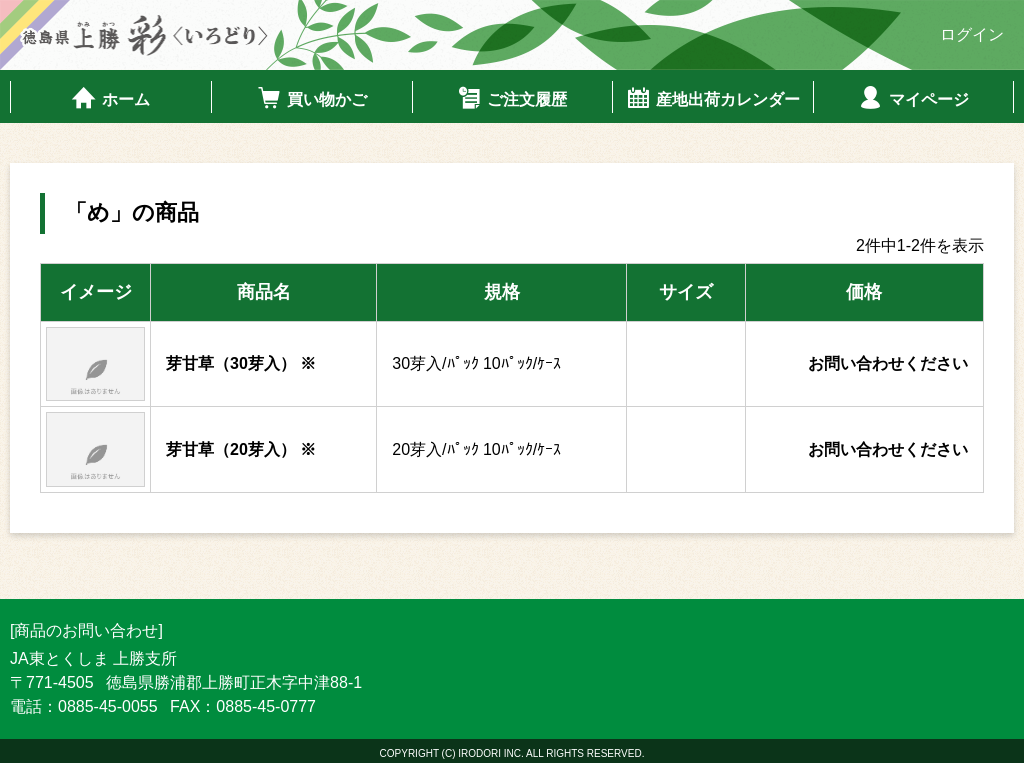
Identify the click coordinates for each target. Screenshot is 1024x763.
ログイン (972, 34)
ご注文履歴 (511, 98)
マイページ (913, 98)
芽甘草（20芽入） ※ (241, 449)
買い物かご (311, 98)
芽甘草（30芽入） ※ (241, 363)
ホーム (110, 98)
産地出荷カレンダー (712, 98)
